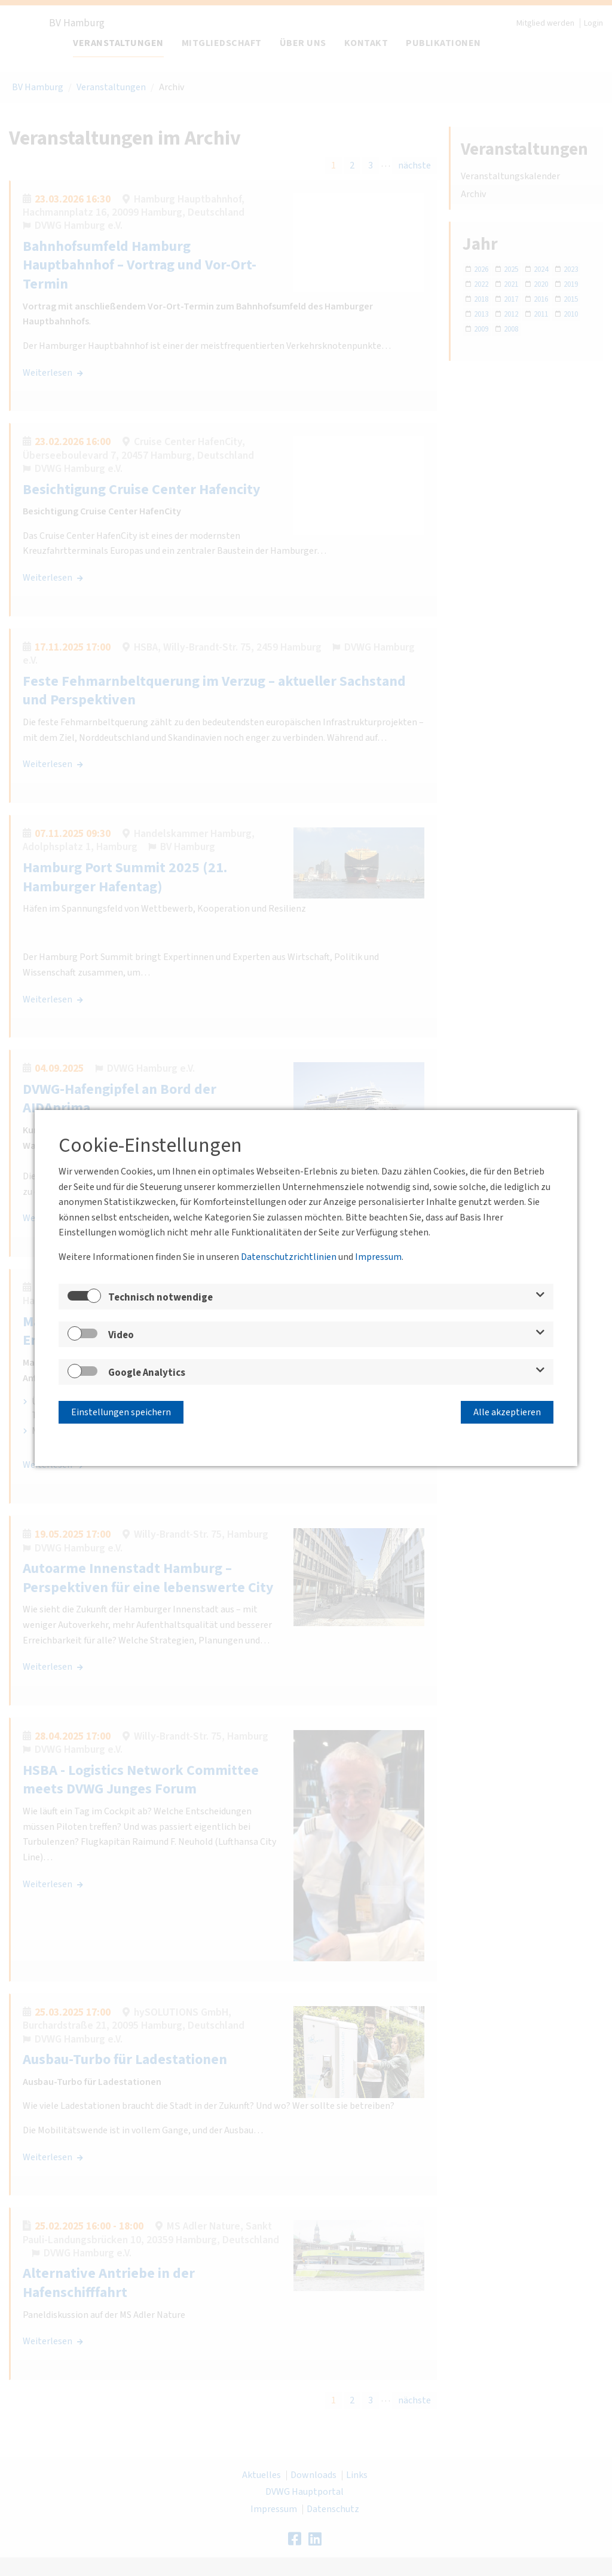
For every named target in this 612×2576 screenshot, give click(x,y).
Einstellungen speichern (121, 1410)
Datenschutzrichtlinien (288, 1259)
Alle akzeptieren (507, 1410)
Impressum (378, 1259)
